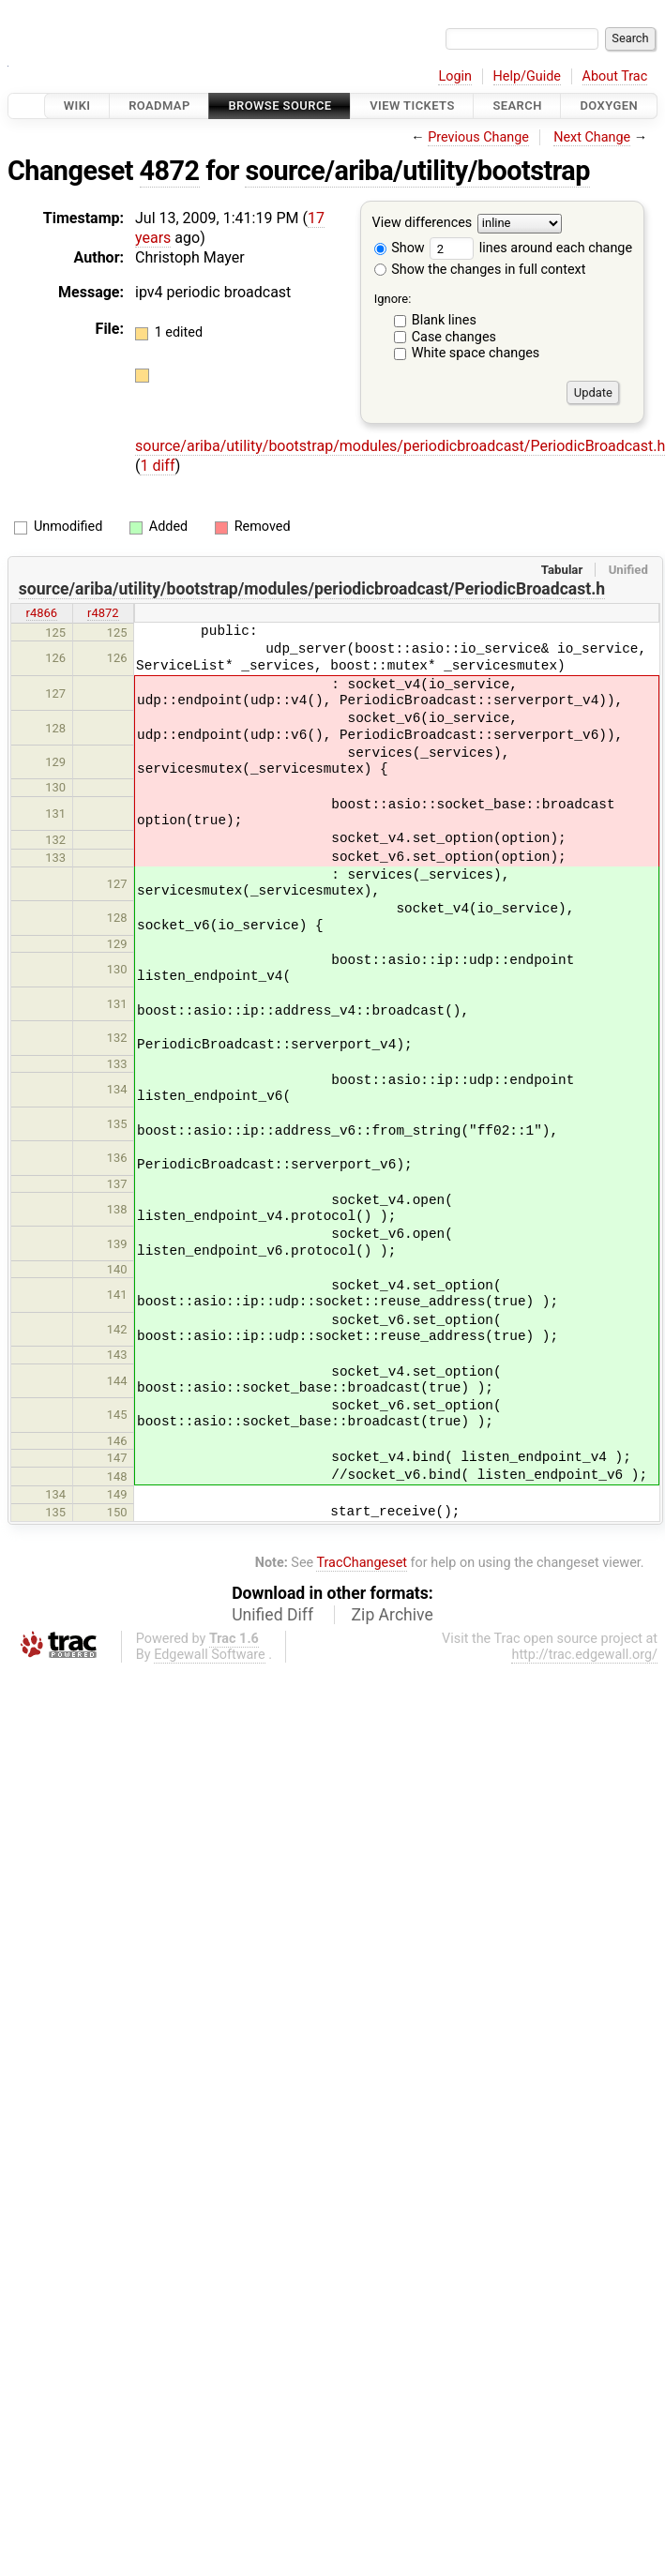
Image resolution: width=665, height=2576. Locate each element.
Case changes (454, 337)
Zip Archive (392, 1614)
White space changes (476, 353)
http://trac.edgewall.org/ (584, 1655)
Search (516, 105)
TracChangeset (361, 1563)
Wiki (77, 105)
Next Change (591, 137)
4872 (170, 171)
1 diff (157, 466)
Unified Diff (272, 1614)
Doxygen (609, 105)
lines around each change (531, 248)
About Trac (615, 76)
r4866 (42, 613)
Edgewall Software (209, 1655)
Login (455, 76)
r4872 (103, 613)
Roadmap (159, 105)
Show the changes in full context (480, 270)
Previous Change (478, 137)
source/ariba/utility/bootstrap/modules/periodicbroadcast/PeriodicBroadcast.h (312, 589)
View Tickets (412, 105)
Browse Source (279, 105)
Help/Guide (527, 76)
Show (399, 248)
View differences (422, 224)
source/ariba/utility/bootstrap (417, 171)
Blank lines (444, 320)
